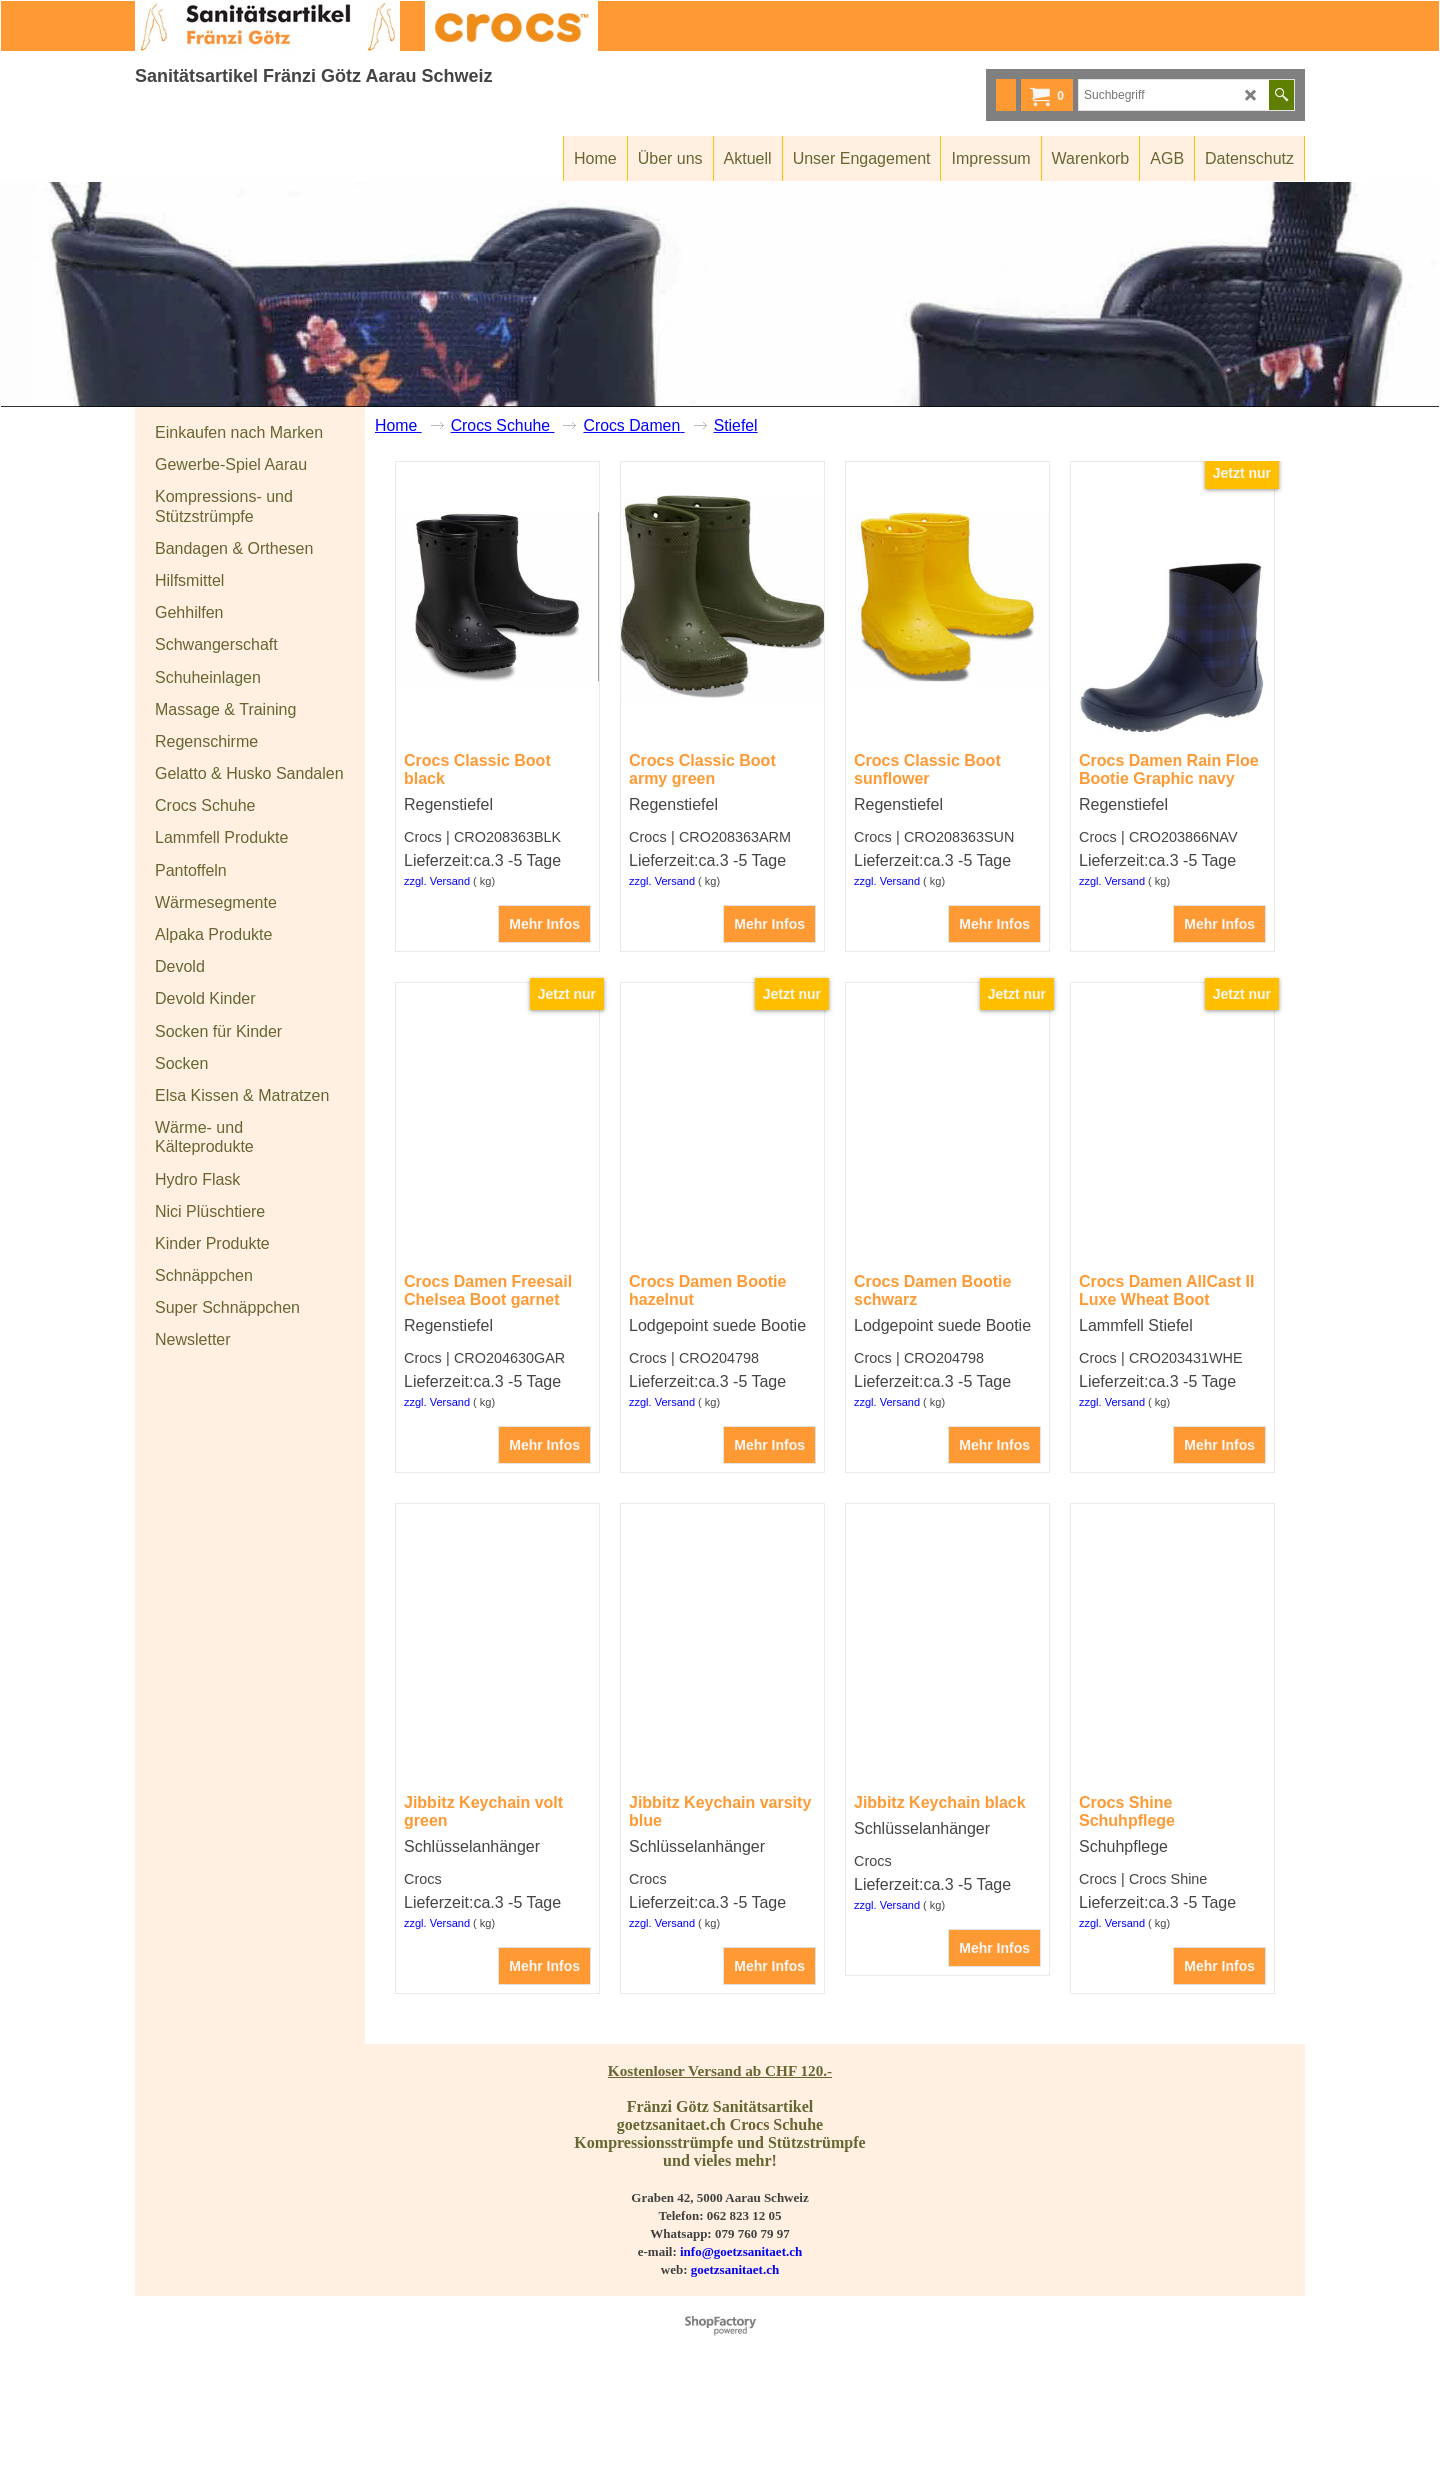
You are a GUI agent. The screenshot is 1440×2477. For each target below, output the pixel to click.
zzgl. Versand (437, 956)
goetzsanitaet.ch (735, 2344)
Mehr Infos (544, 999)
